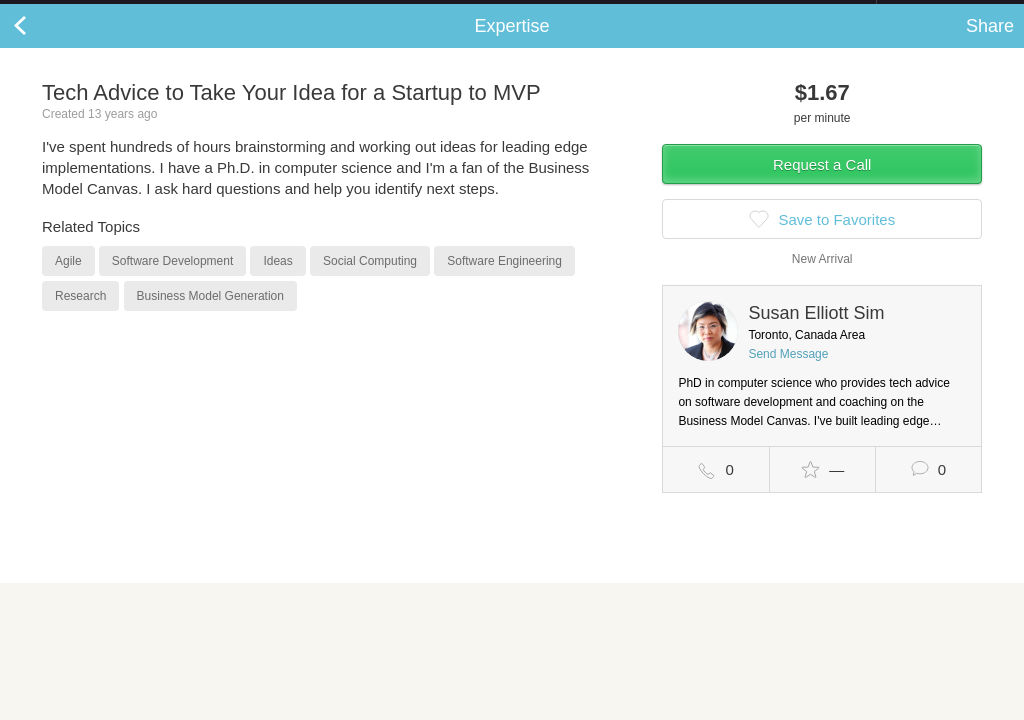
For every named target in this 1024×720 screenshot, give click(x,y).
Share (990, 46)
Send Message (788, 374)
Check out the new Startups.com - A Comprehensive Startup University (659, 13)
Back (40, 46)
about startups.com (947, 13)
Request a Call (822, 184)
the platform (104, 11)
